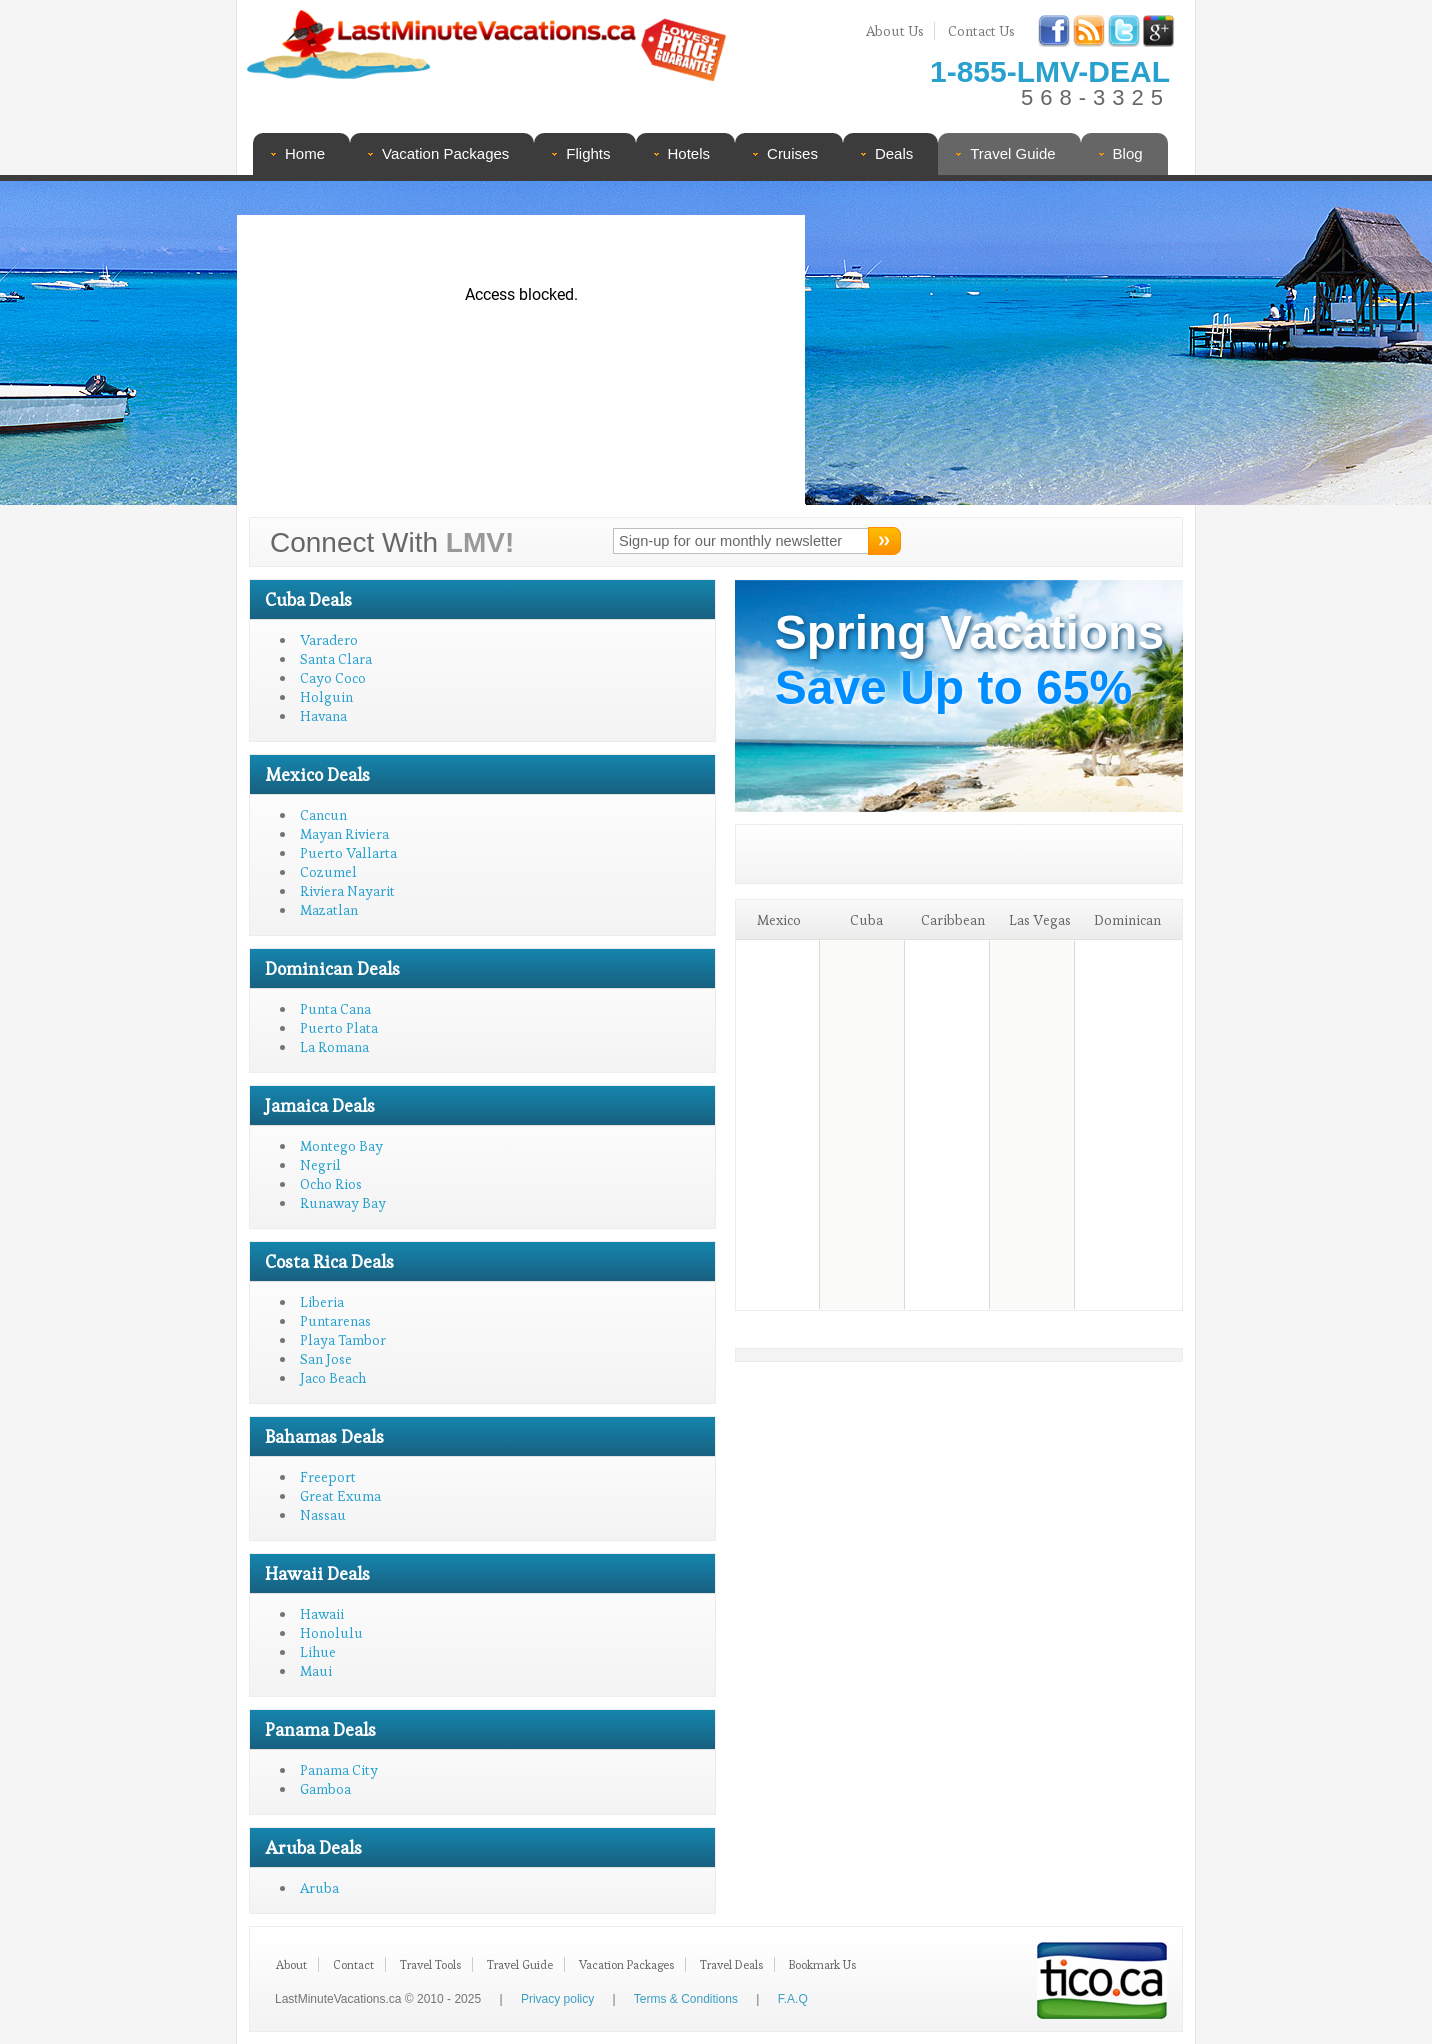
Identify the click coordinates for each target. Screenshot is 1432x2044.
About (291, 1964)
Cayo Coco (333, 678)
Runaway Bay (343, 1203)
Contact (353, 1964)
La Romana (334, 1047)
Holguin (326, 697)
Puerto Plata (339, 1028)
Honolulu (331, 1633)
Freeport (328, 1477)
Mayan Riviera (344, 834)
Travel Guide (1012, 153)
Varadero (329, 640)
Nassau (323, 1515)
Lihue (318, 1652)
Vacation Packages (445, 153)
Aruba (319, 1888)
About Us (895, 31)
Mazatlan (329, 910)
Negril (320, 1165)
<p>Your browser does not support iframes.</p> (521, 360)
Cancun (323, 815)
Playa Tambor (343, 1340)
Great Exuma (340, 1496)
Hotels (689, 153)
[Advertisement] (994, 345)
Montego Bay (341, 1146)
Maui (316, 1671)
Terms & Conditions (686, 1999)
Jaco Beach (333, 1378)
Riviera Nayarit (347, 891)
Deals (894, 153)
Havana (323, 716)
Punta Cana (335, 1009)
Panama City (339, 1770)
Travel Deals (731, 1964)
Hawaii (322, 1614)
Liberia (322, 1302)
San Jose (326, 1359)
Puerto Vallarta (348, 853)
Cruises (792, 153)
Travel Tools (430, 1964)
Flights (588, 153)
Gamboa (325, 1789)
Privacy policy (557, 1999)
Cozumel (328, 872)
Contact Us (981, 31)
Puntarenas (335, 1321)
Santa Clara (336, 659)
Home (305, 153)
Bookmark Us (822, 1964)
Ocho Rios (331, 1184)
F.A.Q (793, 1999)
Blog (1128, 153)
